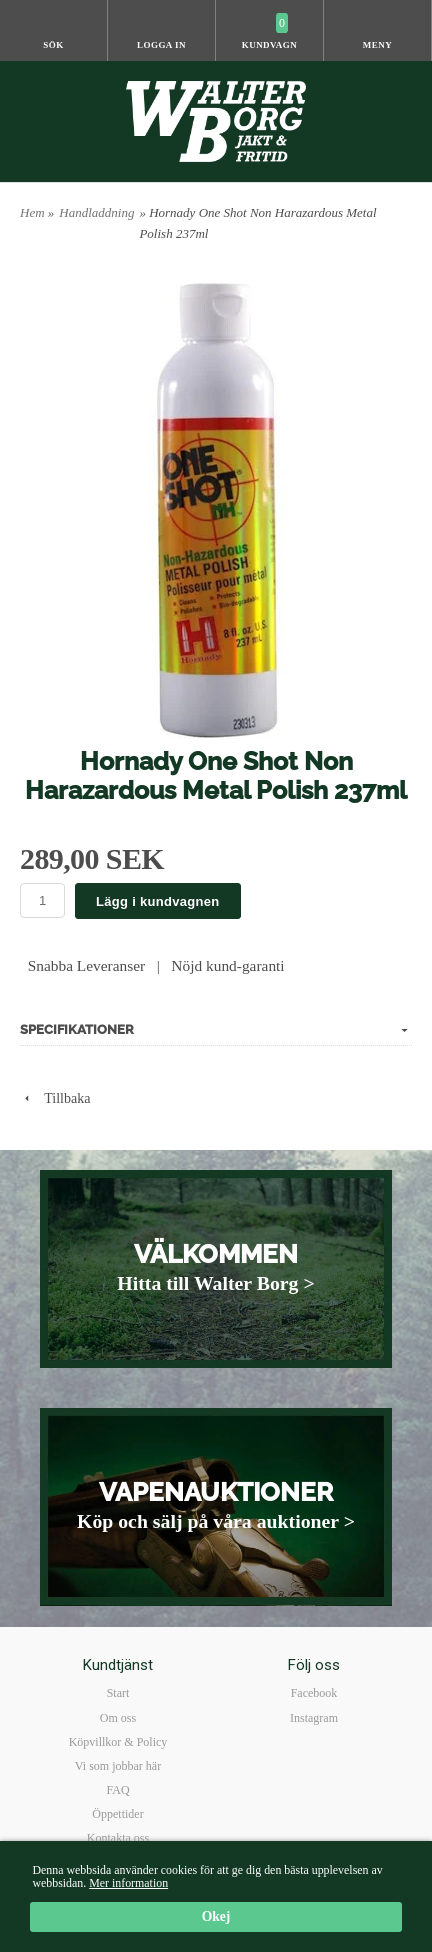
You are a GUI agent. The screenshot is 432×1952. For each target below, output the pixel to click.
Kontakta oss (118, 1838)
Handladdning (96, 212)
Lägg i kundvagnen (158, 901)
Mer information (128, 1883)
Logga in (161, 45)
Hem (32, 212)
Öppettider (117, 1814)
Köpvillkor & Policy (118, 1742)
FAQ (117, 1790)
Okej (216, 1917)
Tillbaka (55, 1098)
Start (118, 1693)
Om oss (118, 1718)
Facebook (314, 1693)
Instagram (314, 1718)
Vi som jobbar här (118, 1766)
